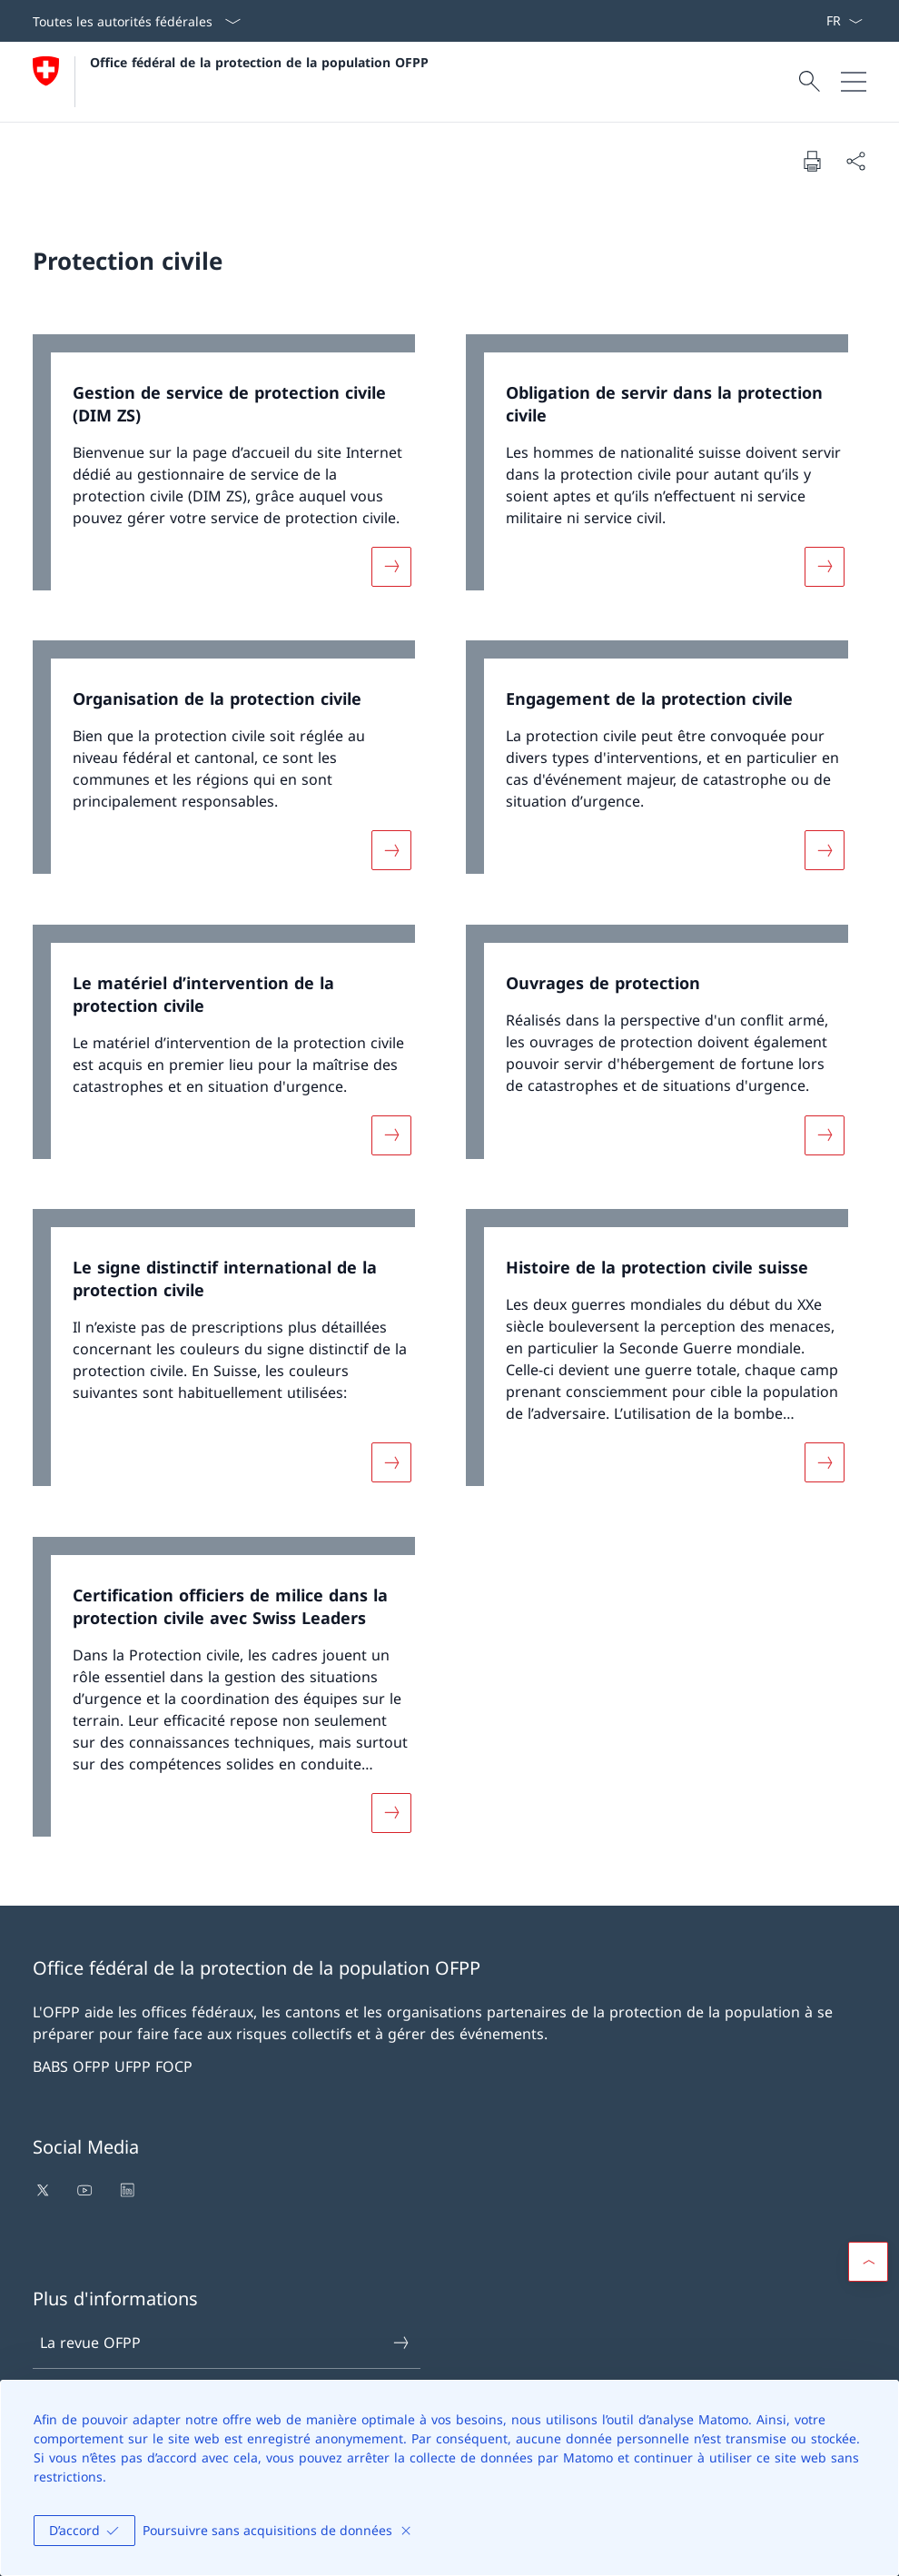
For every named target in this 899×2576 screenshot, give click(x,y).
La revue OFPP (225, 2342)
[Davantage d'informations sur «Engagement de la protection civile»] (825, 850)
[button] (868, 2262)
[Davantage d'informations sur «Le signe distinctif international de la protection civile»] (391, 1462)
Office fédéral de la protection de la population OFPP (259, 62)
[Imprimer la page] (812, 161)
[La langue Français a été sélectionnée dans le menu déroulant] (844, 21)
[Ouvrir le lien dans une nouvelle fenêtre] (44, 2190)
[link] (233, 471)
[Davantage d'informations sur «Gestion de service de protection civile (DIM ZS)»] (391, 566)
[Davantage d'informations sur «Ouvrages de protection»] (825, 1134)
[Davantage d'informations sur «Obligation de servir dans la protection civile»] (825, 566)
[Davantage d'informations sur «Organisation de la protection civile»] (391, 850)
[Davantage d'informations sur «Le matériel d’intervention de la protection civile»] (391, 1134)
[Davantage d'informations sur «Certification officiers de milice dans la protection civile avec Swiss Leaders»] (391, 1813)
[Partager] (855, 161)
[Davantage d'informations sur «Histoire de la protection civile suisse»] (825, 1462)
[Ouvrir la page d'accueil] (231, 81)
